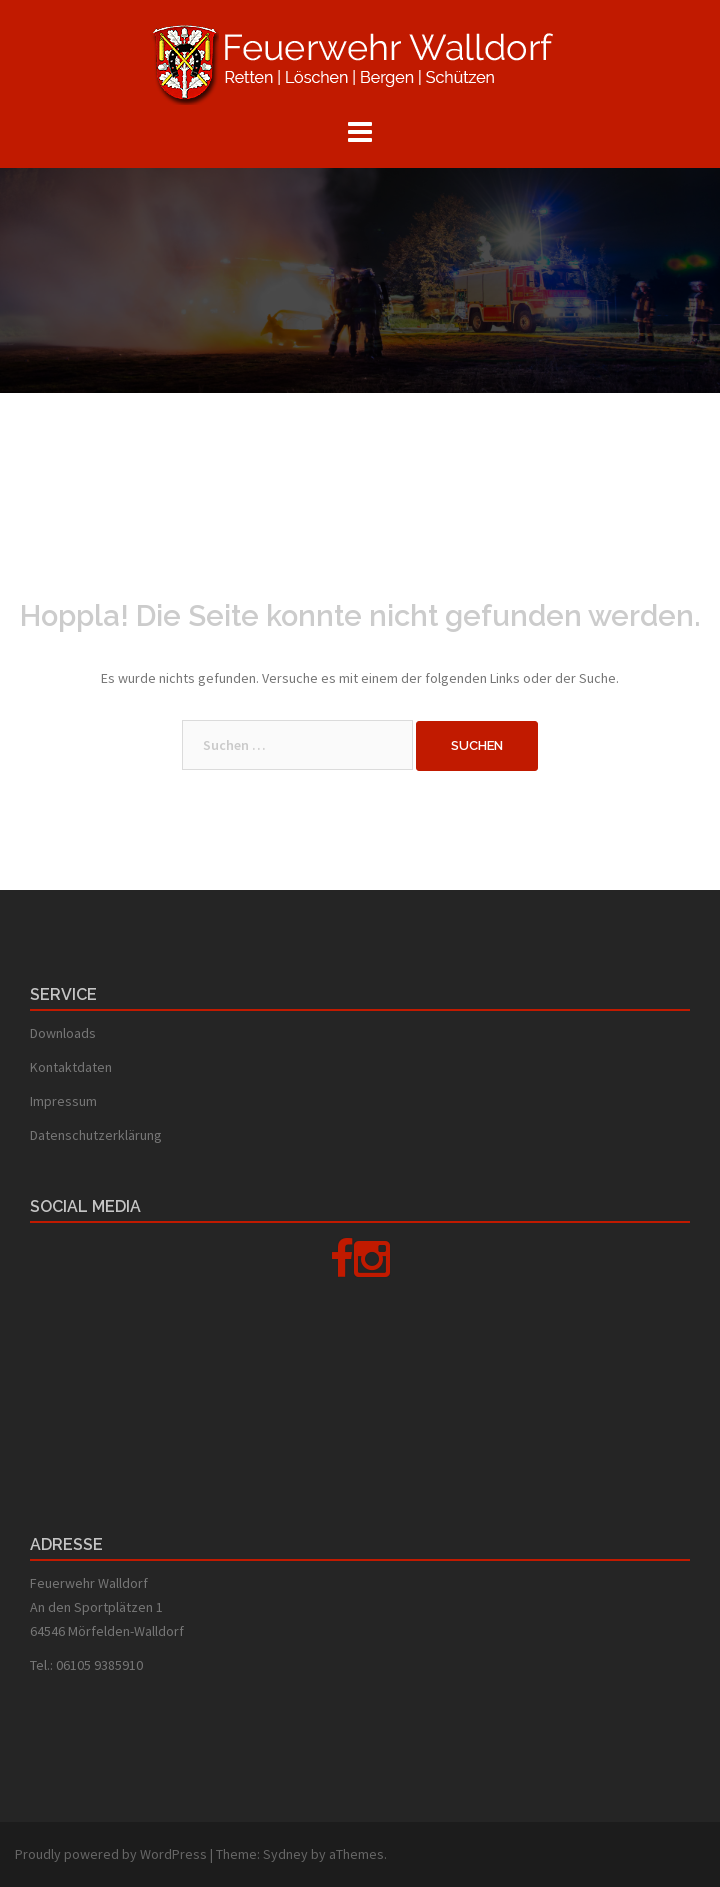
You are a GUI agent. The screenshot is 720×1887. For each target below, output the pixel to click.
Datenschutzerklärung (96, 1135)
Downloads (63, 1033)
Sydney (285, 1854)
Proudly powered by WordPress (111, 1854)
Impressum (63, 1101)
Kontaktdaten (71, 1067)
